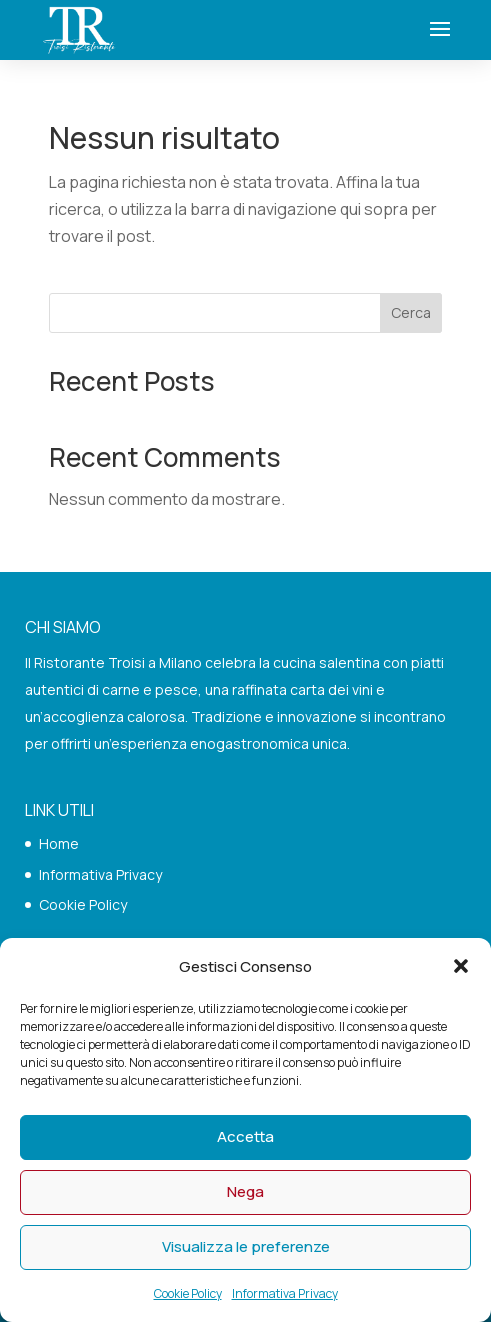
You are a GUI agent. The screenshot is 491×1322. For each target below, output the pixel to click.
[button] (461, 966)
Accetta (245, 1136)
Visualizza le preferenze (246, 1246)
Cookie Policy (188, 1293)
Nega (245, 1191)
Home (59, 843)
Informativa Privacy (285, 1293)
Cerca (411, 312)
